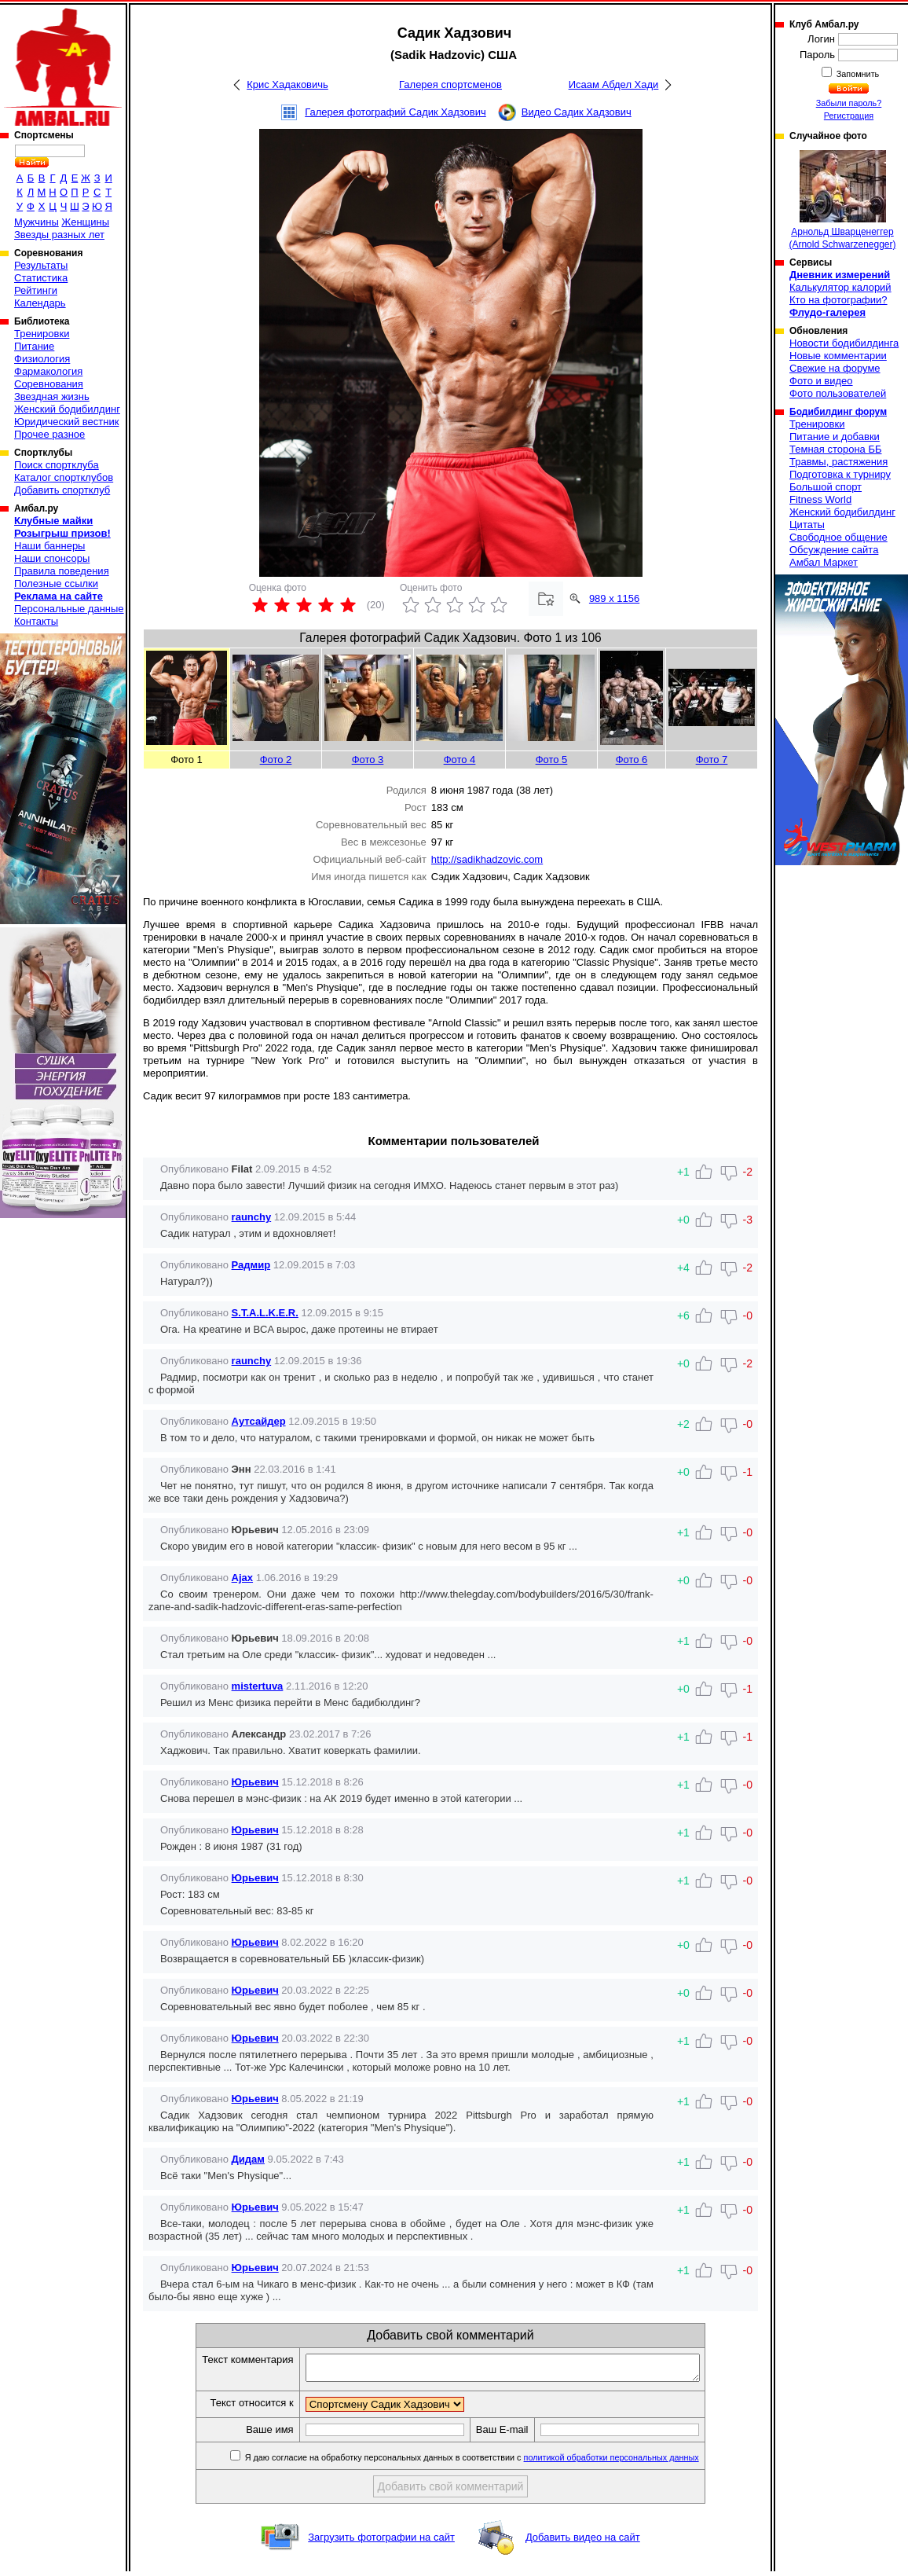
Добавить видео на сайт (582, 2542)
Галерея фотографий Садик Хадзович (395, 112)
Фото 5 (552, 759)
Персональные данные (69, 609)
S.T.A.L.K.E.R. (265, 1313)
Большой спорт (825, 487)
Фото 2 (276, 759)
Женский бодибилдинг (67, 409)
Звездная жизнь (52, 396)
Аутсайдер (259, 1421)
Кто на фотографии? (838, 300)
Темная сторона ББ (835, 449)
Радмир (251, 1265)
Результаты (41, 265)
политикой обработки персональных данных (635, 2462)
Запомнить (857, 74)
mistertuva (258, 1686)
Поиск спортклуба (56, 465)
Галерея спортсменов (450, 84)
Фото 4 (460, 759)
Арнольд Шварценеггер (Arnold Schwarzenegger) (842, 200)
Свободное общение (838, 537)
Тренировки (41, 333)
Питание (34, 346)
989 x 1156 (614, 598)
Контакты (36, 621)
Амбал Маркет (823, 562)
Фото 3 (368, 759)
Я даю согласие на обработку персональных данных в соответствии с (494, 2462)
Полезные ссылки (56, 583)
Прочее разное (49, 434)
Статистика (41, 278)
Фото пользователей (837, 393)
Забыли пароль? (849, 103)
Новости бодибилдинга (844, 343)
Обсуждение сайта (833, 550)
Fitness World (820, 499)
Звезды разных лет (59, 234)
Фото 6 (632, 759)
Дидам (248, 2159)
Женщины (85, 222)
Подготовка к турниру (840, 474)
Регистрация (848, 115)
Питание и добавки (834, 436)
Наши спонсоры (52, 558)
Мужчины (36, 222)
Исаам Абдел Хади (614, 84)
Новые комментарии (838, 355)
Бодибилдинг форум (838, 411)
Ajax (242, 1577)
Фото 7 (712, 759)
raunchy (252, 1217)
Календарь (40, 303)
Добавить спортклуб (62, 490)
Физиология (42, 359)
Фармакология (48, 371)
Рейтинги (35, 290)
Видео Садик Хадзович (577, 112)
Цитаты (807, 524)
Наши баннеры (49, 546)
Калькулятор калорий (840, 287)
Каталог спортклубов (63, 477)
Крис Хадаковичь (287, 84)
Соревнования (48, 384)
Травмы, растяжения (838, 462)
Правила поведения (61, 571)
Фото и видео (821, 381)
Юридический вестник (66, 421)
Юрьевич (255, 1782)
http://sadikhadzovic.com (487, 859)
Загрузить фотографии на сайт (381, 2542)
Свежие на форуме (835, 368)
